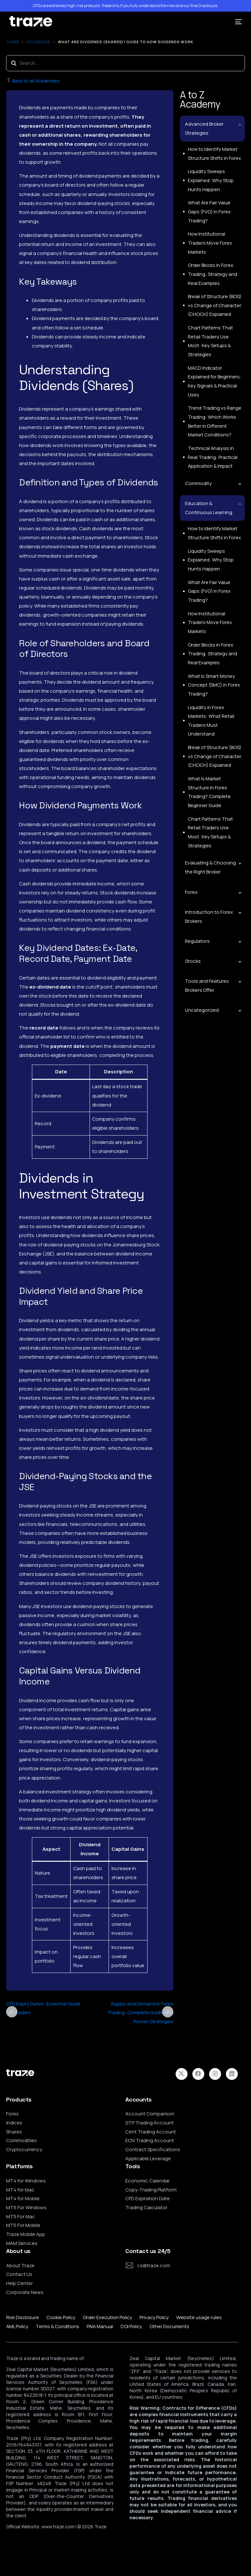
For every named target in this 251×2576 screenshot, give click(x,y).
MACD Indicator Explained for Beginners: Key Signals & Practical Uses (214, 376)
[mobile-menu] (236, 21)
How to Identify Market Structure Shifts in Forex (214, 154)
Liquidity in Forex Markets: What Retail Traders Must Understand (210, 719)
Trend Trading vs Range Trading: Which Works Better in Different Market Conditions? (214, 417)
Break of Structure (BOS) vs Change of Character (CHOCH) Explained (214, 308)
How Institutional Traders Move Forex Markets (209, 244)
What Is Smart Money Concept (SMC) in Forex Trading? (213, 683)
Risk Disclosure (203, 6)
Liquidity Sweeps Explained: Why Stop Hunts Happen (210, 181)
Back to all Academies (34, 80)
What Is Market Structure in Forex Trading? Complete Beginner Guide (209, 792)
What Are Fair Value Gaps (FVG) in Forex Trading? (208, 212)
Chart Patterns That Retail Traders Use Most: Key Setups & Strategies (214, 339)
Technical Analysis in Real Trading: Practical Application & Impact (212, 452)
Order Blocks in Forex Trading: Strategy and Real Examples (212, 276)
